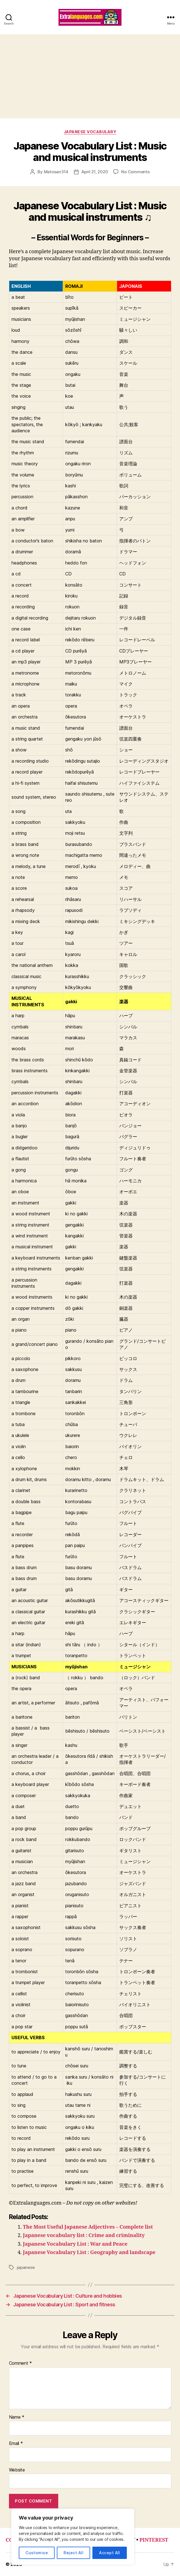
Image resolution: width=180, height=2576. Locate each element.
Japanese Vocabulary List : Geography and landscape (89, 2252)
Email (16, 2443)
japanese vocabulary (90, 131)
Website (17, 2470)
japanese (26, 2267)
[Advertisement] (90, 76)
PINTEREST (153, 2540)
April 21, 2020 (94, 171)
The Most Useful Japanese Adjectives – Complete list (88, 2227)
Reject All (73, 2552)
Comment (20, 2363)
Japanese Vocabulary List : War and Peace (75, 2244)
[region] (72, 2537)
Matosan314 (56, 171)
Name (16, 2417)
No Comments (135, 171)
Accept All (109, 2552)
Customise (36, 2552)
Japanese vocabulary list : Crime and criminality (84, 2235)
